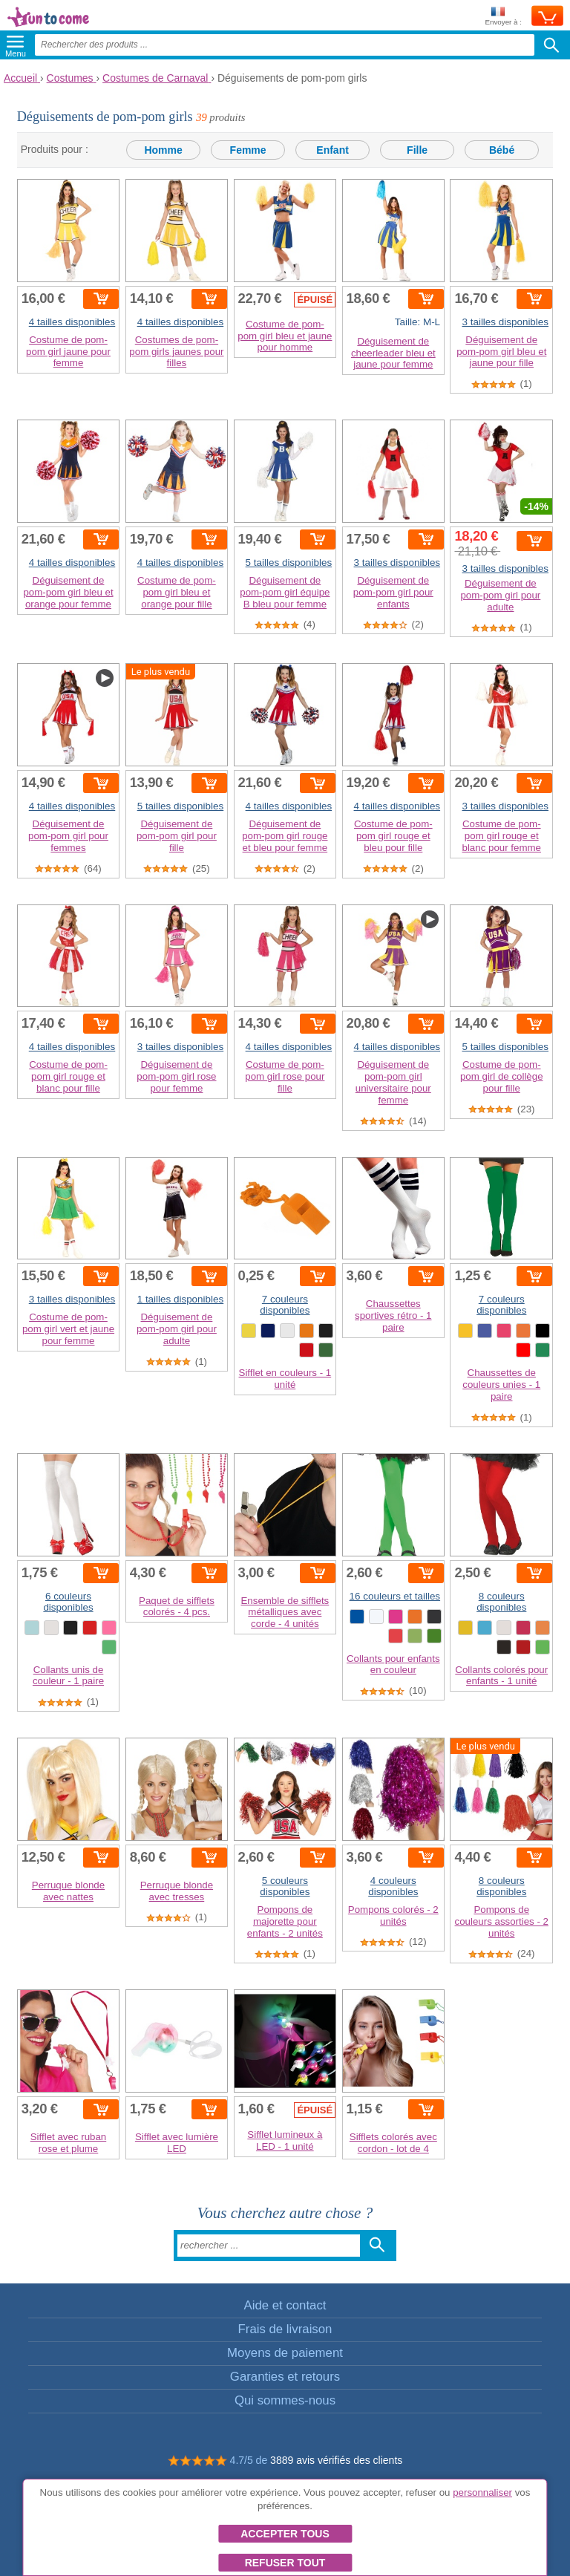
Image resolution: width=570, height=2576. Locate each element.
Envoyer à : (503, 16)
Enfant (332, 150)
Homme (163, 150)
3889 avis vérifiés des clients (336, 2460)
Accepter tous (285, 2534)
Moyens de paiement (285, 2353)
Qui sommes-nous (285, 2400)
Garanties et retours (285, 2377)
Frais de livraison (285, 2329)
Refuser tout (285, 2563)
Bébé (501, 150)
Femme (248, 150)
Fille (417, 150)
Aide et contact (284, 2305)
